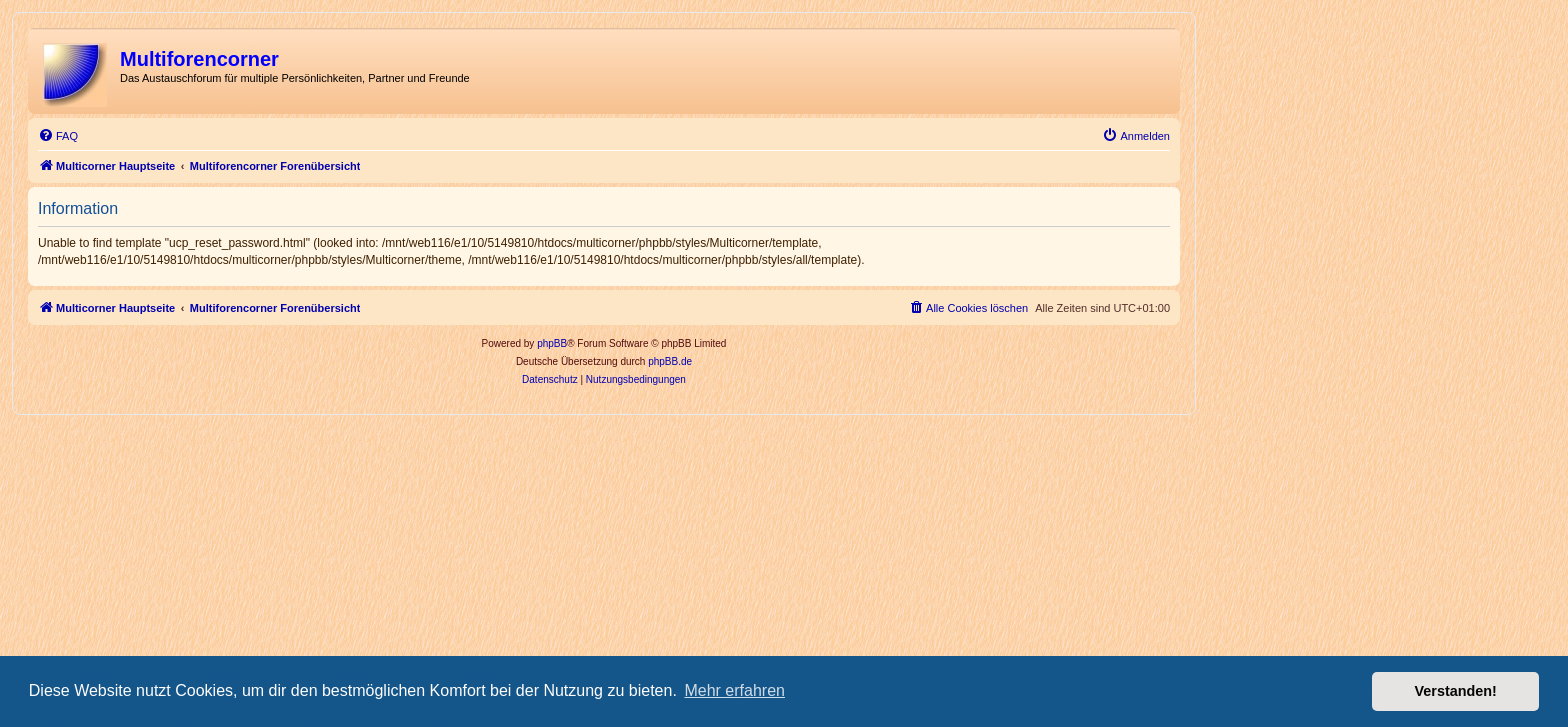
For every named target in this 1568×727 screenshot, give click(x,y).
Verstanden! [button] (1456, 691)
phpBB (552, 343)
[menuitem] (58, 136)
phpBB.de (670, 361)
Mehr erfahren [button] (734, 690)
